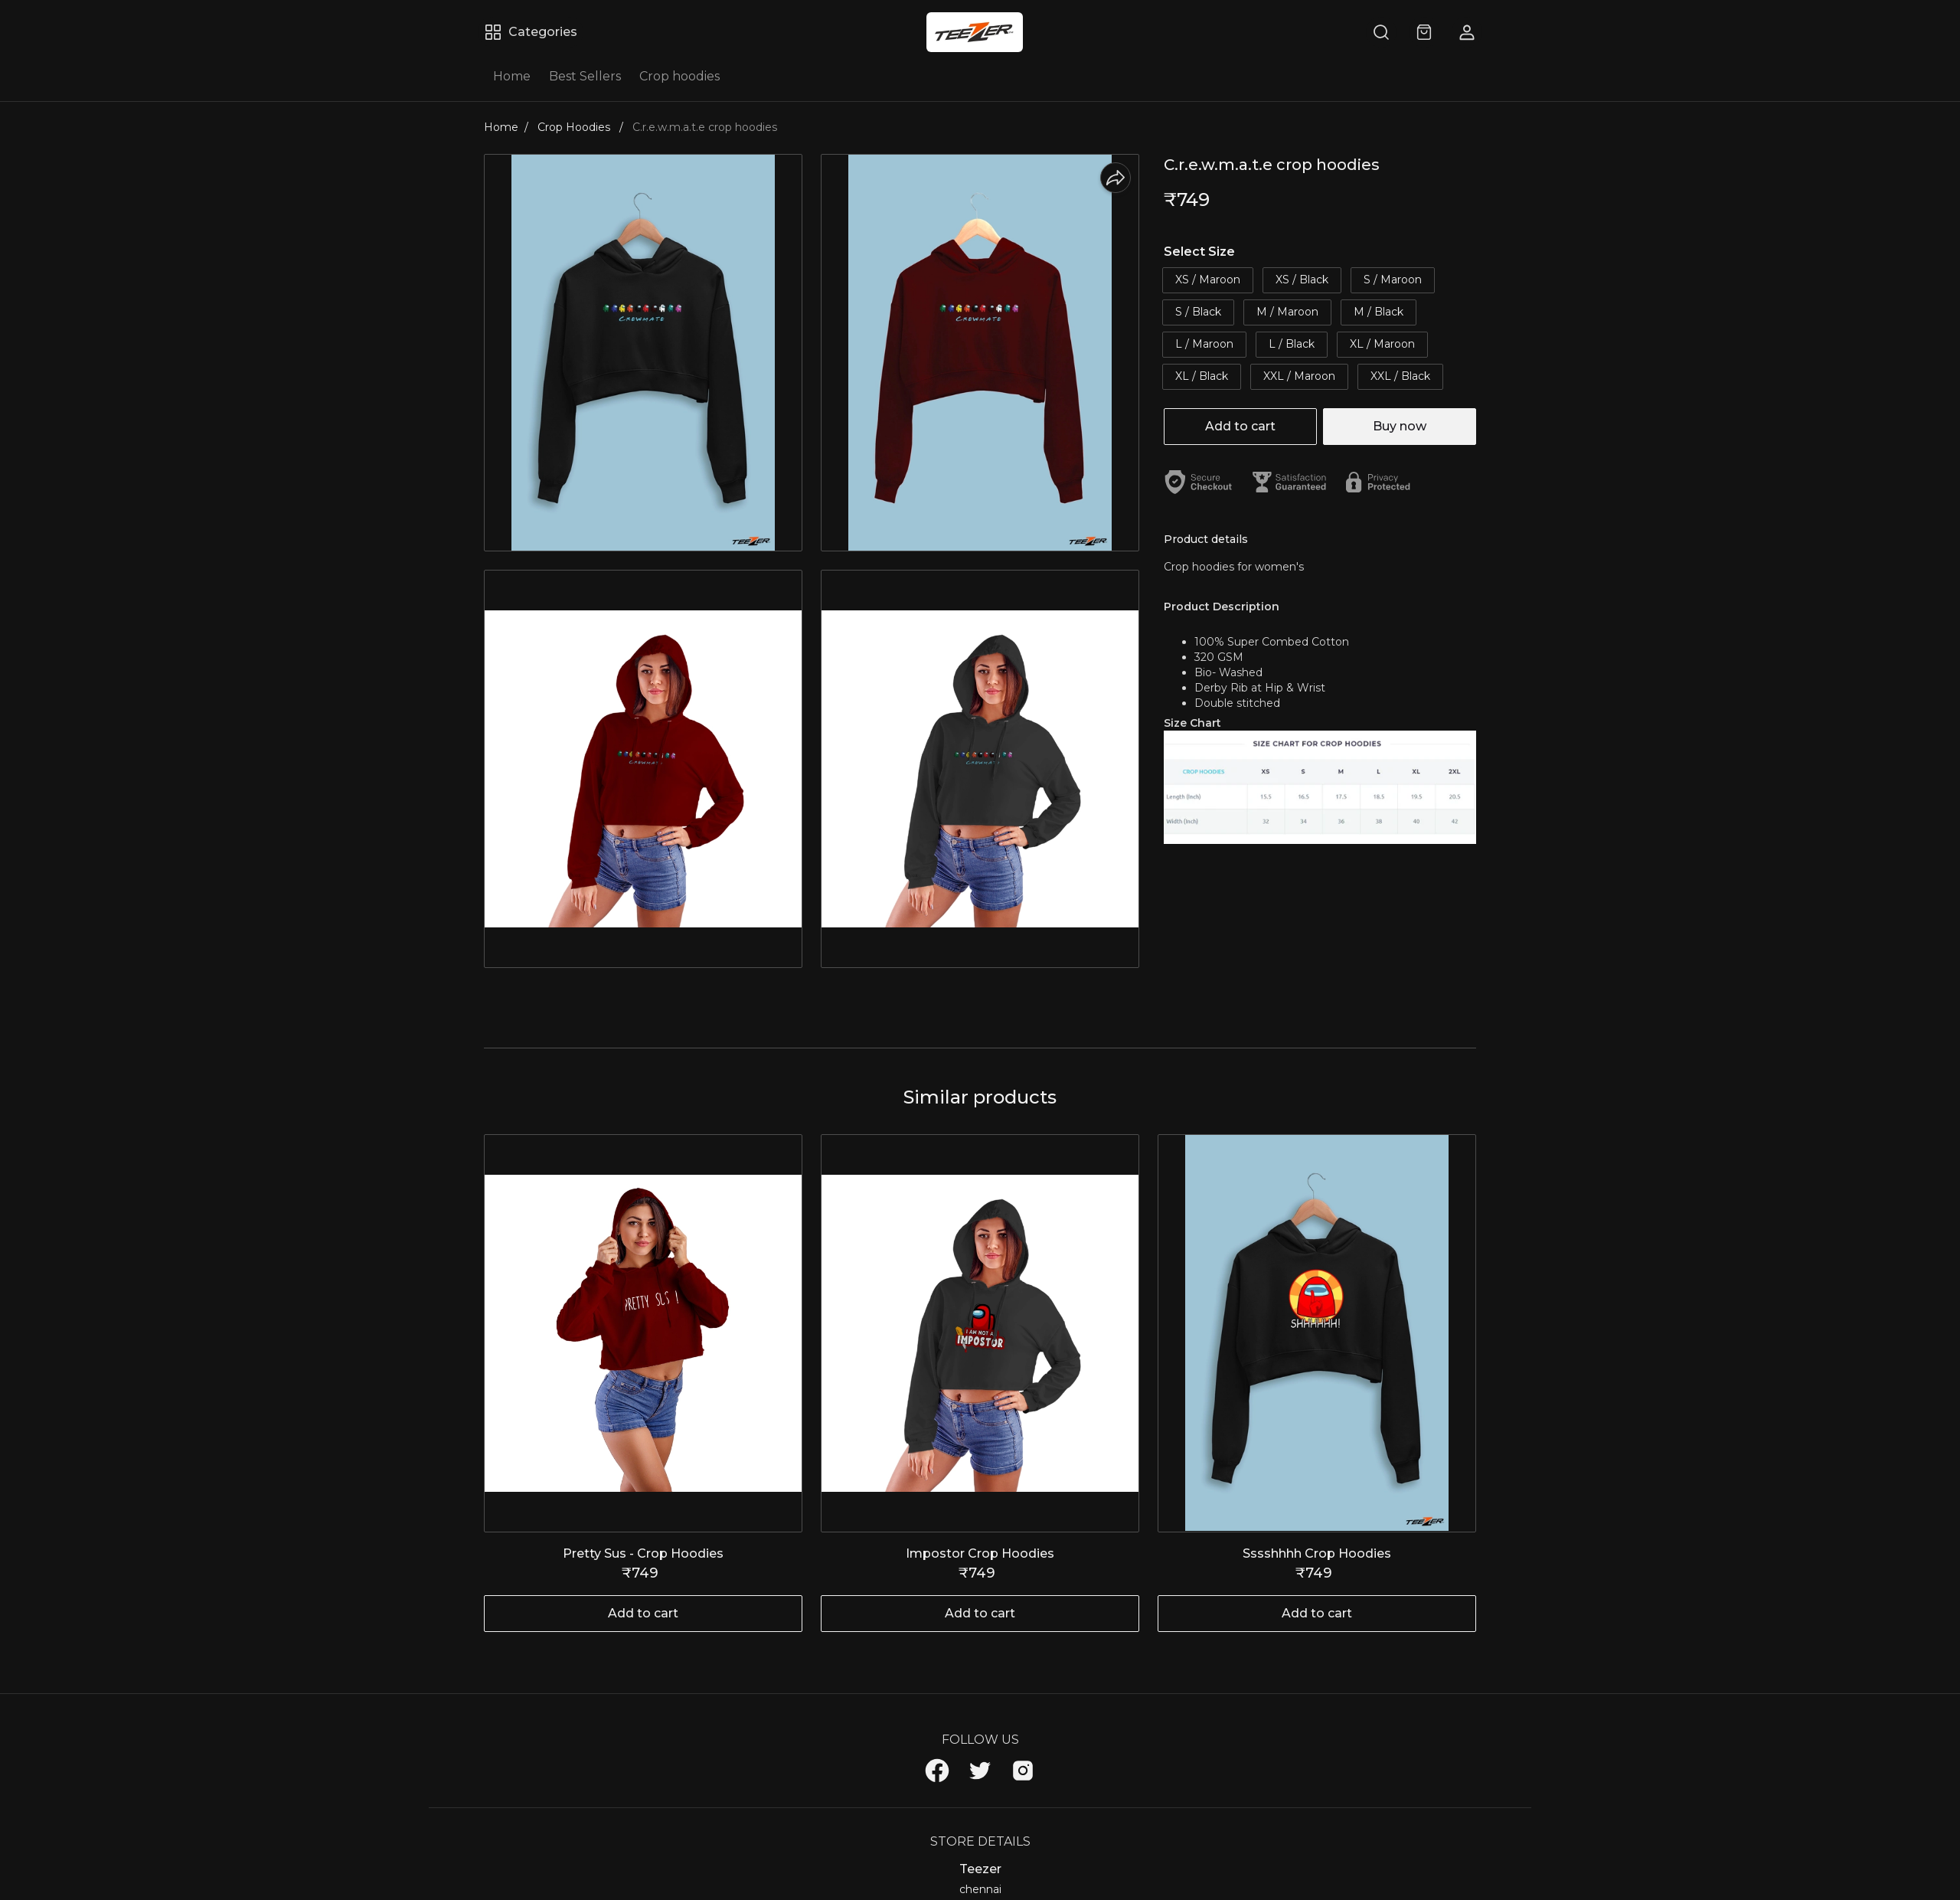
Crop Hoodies (575, 127)
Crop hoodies (679, 76)
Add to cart (1240, 426)
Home (512, 76)
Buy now (1399, 426)
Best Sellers (585, 76)
